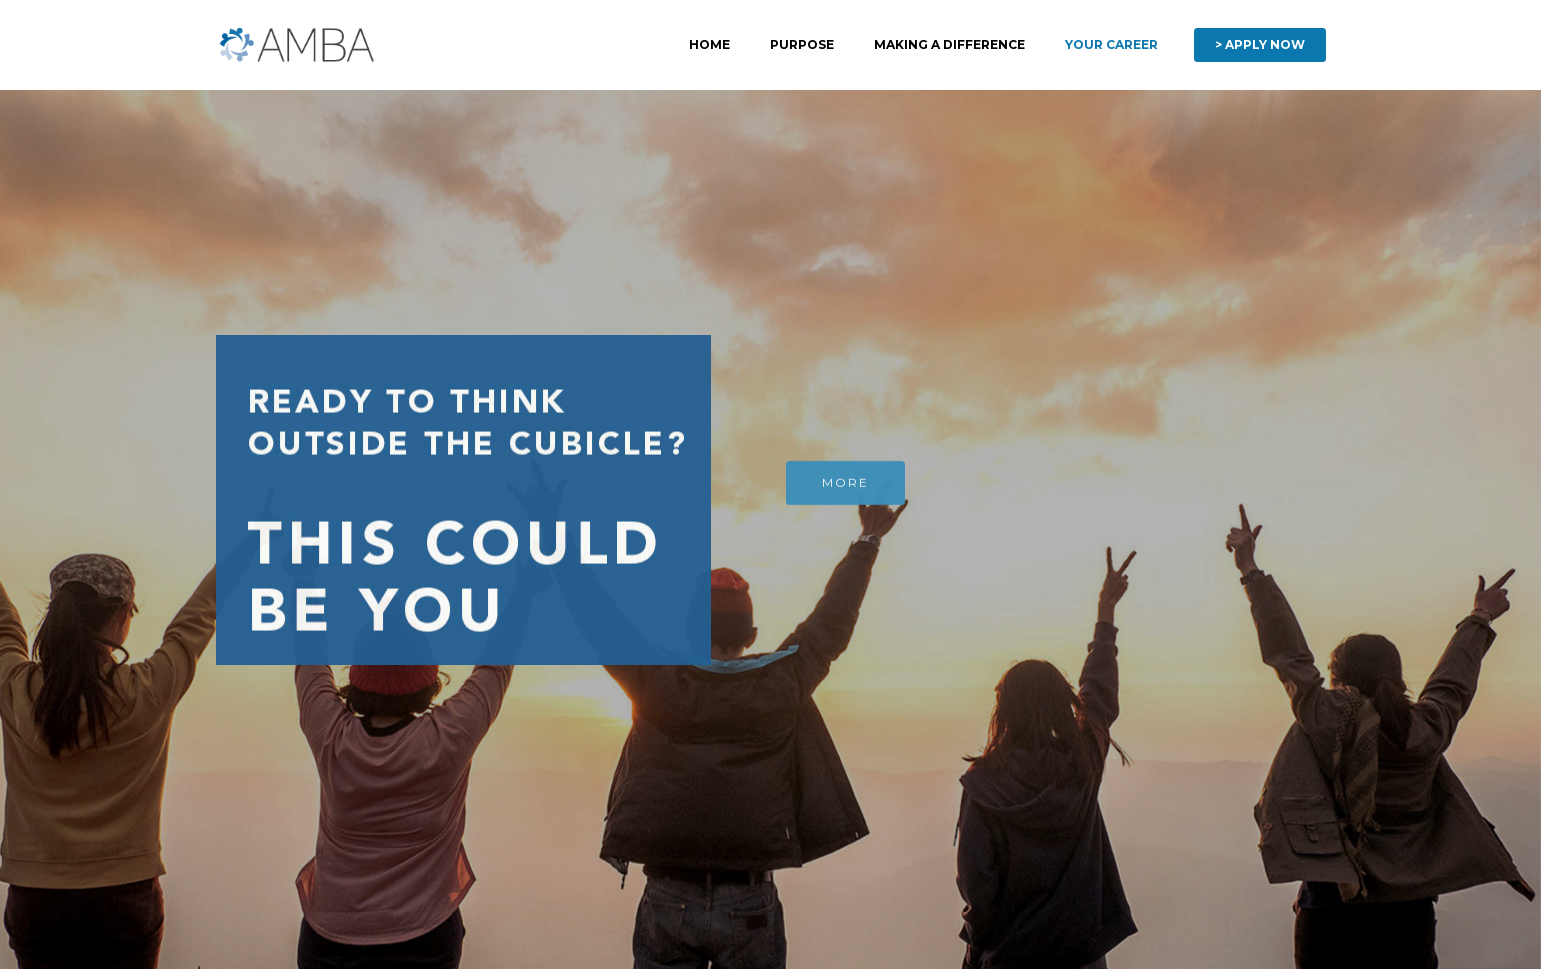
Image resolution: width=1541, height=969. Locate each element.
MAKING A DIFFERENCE (949, 44)
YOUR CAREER (1111, 44)
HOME (709, 44)
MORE (845, 484)
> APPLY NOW (1260, 44)
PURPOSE (802, 44)
